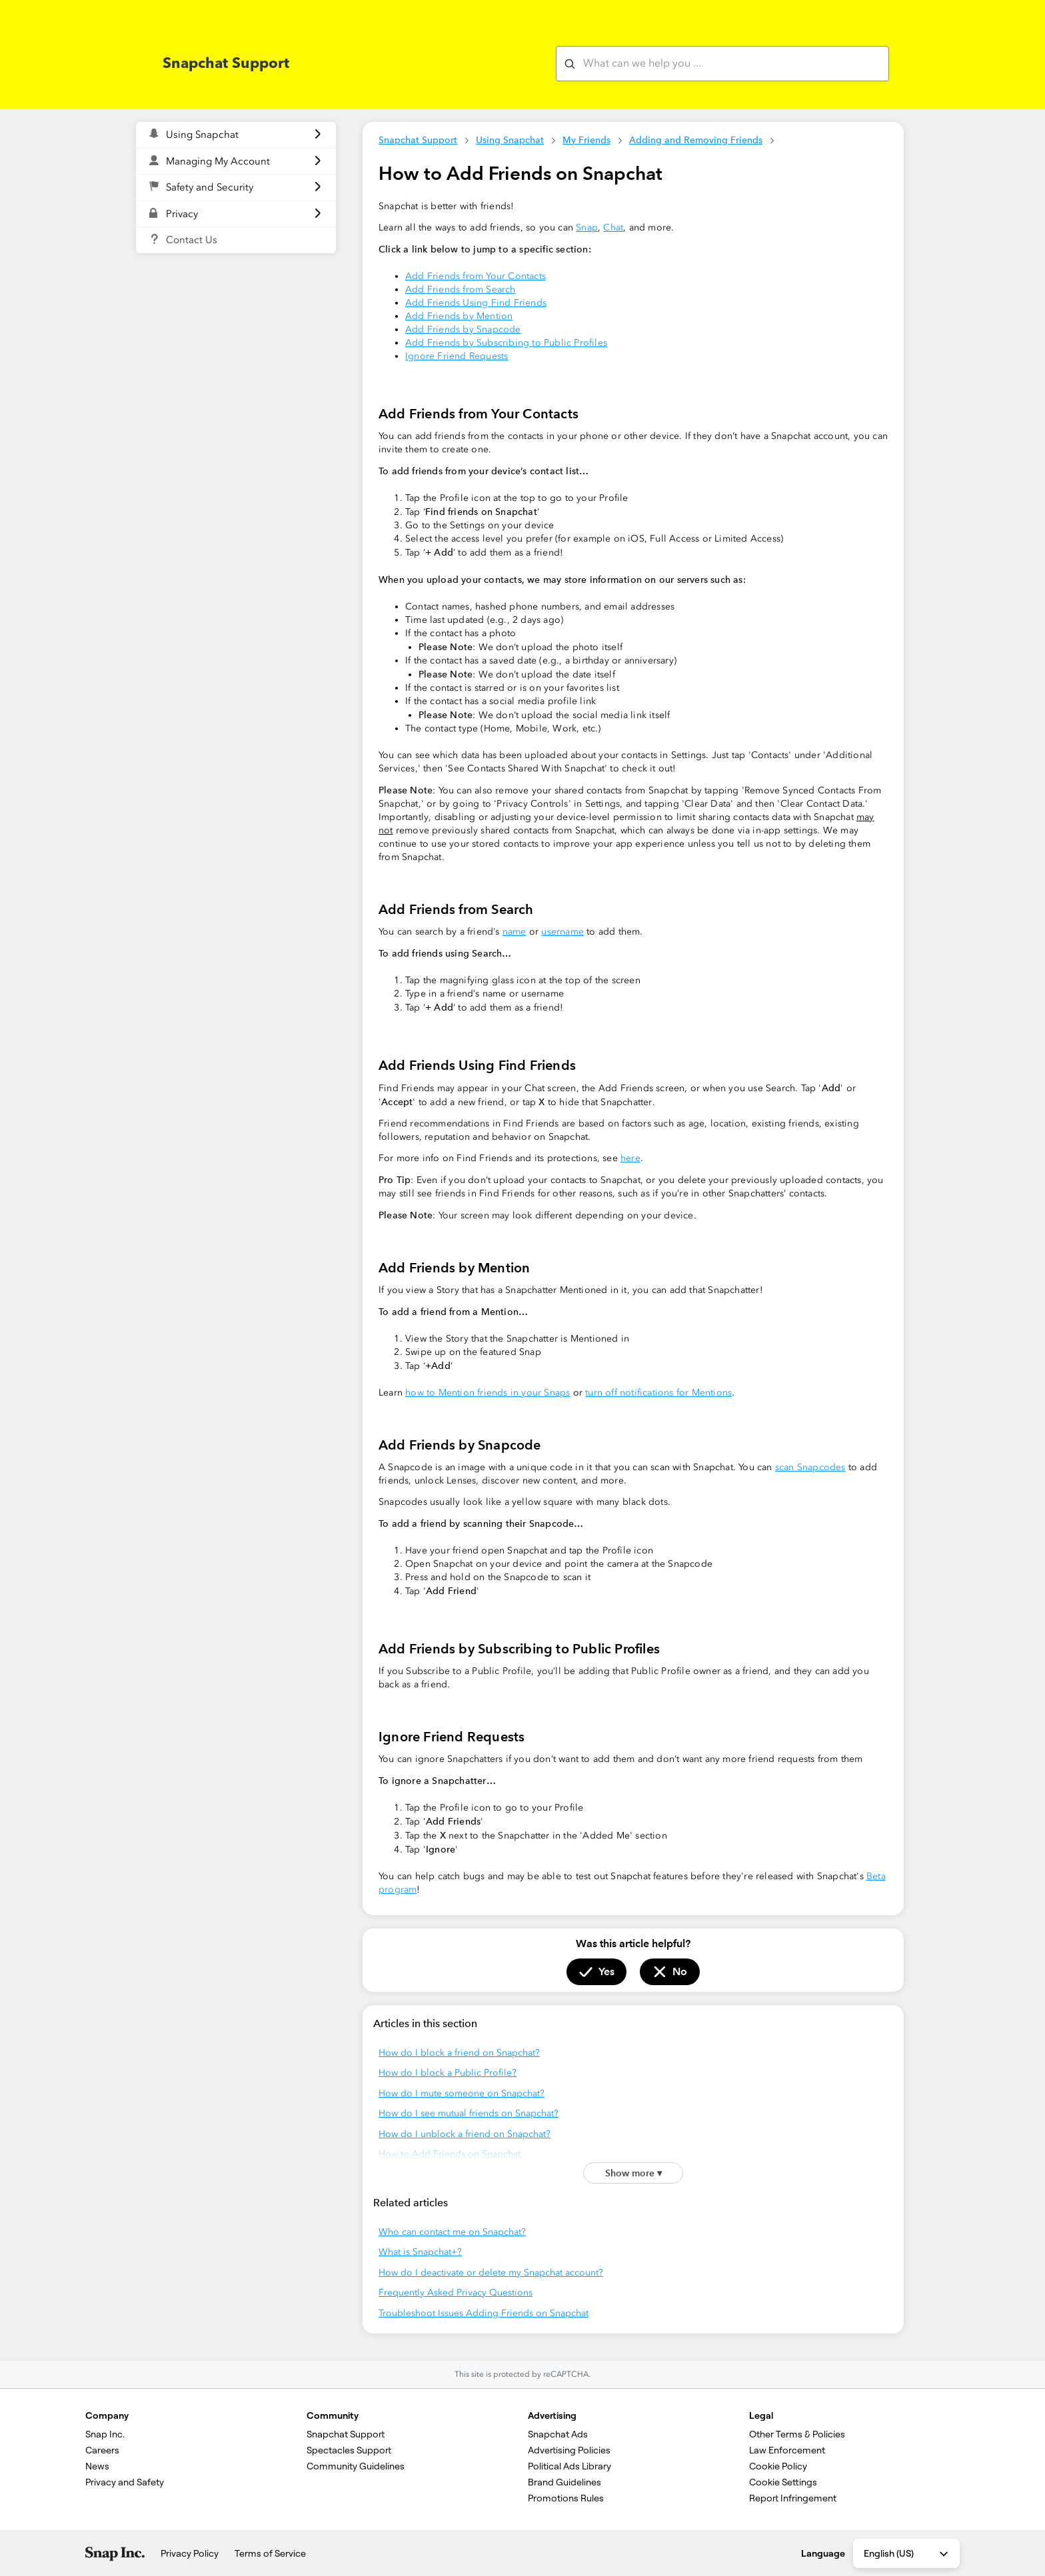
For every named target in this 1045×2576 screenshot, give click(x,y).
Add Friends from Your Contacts (475, 276)
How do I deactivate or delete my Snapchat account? (491, 2272)
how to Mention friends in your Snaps (487, 1392)
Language (823, 2553)
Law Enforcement (787, 2450)
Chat (613, 227)
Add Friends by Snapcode (463, 329)
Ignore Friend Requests (456, 356)
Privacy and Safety (124, 2482)
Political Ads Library (569, 2466)
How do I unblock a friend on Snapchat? (464, 2134)
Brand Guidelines (564, 2482)
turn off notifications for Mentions (658, 1392)
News (97, 2466)
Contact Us (191, 240)
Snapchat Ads (558, 2434)
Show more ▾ (633, 2173)
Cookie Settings (783, 2482)
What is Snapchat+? (420, 2252)
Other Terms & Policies (797, 2434)
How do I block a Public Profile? (448, 2072)
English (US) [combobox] (907, 2554)
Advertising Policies (569, 2450)
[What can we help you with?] (722, 63)
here (630, 1158)
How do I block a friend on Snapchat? (459, 2052)
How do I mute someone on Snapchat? (461, 2093)
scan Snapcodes (810, 1467)
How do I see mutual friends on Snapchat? (468, 2113)
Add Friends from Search (460, 289)
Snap (587, 227)
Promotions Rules (566, 2498)
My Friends (586, 140)
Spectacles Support (349, 2450)
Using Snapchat (510, 140)
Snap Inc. (105, 2434)
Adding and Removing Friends (695, 140)
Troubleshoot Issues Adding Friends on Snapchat (483, 2313)
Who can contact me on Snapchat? (452, 2232)
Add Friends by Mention (459, 316)
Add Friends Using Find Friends (475, 302)
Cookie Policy (778, 2466)
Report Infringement (792, 2498)
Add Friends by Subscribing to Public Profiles (506, 342)
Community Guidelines (356, 2466)
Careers (102, 2450)
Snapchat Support (418, 140)
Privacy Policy (190, 2553)
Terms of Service (270, 2553)
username (562, 931)
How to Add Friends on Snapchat (450, 2154)
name (514, 931)
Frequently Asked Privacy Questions (455, 2292)
